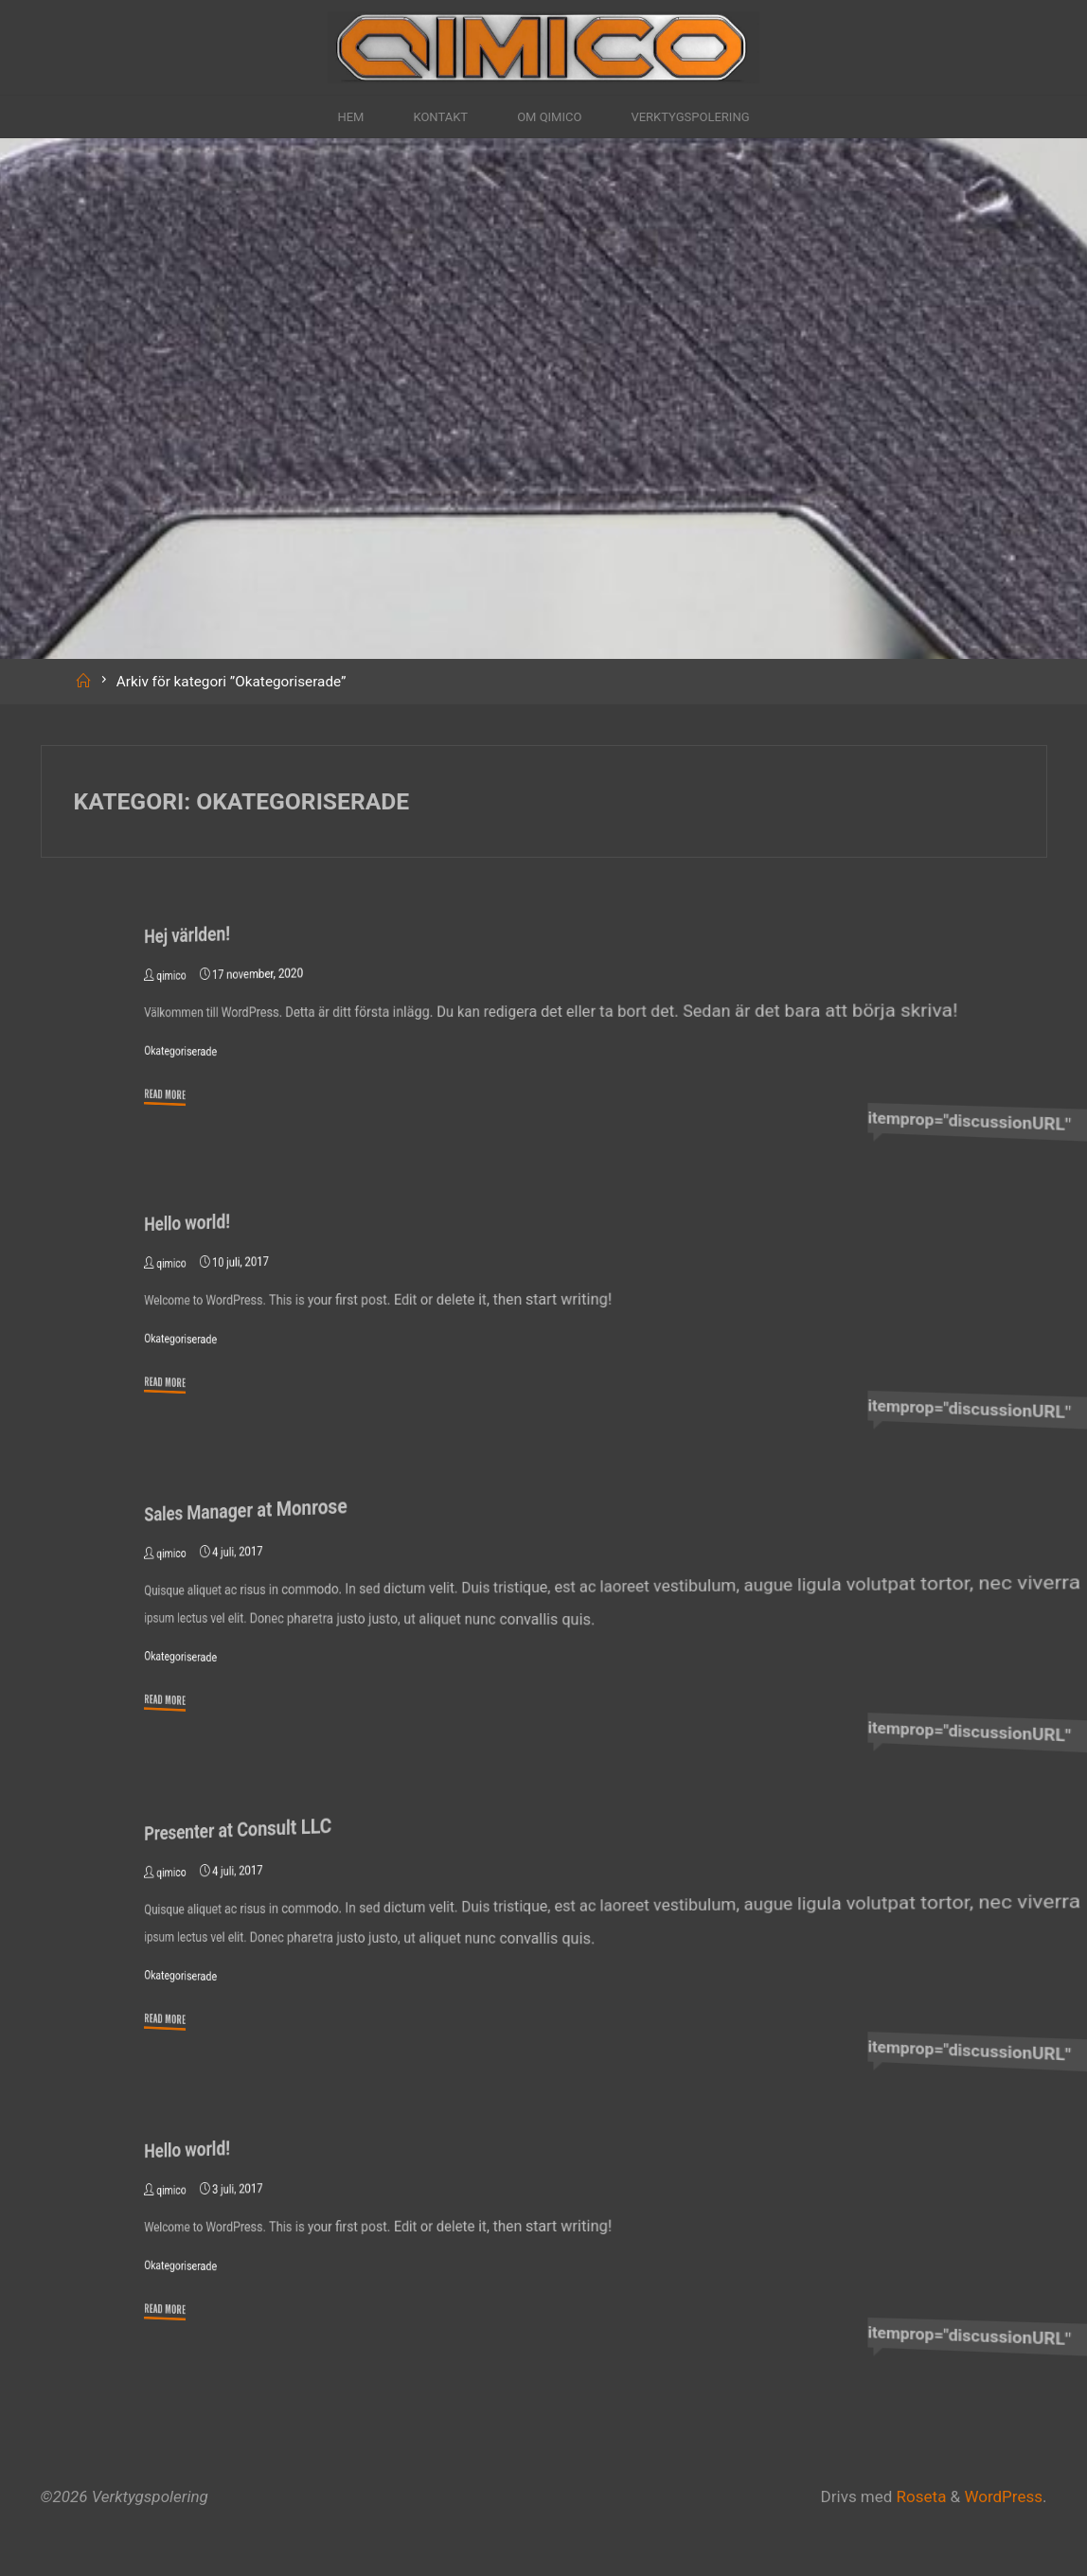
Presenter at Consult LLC (240, 1828)
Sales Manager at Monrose (248, 1508)
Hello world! (188, 1221)
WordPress (1003, 2495)
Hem (329, 117)
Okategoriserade (182, 1051)
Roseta (919, 2495)
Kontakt (429, 117)
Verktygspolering (707, 117)
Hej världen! (188, 934)
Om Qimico (550, 117)
